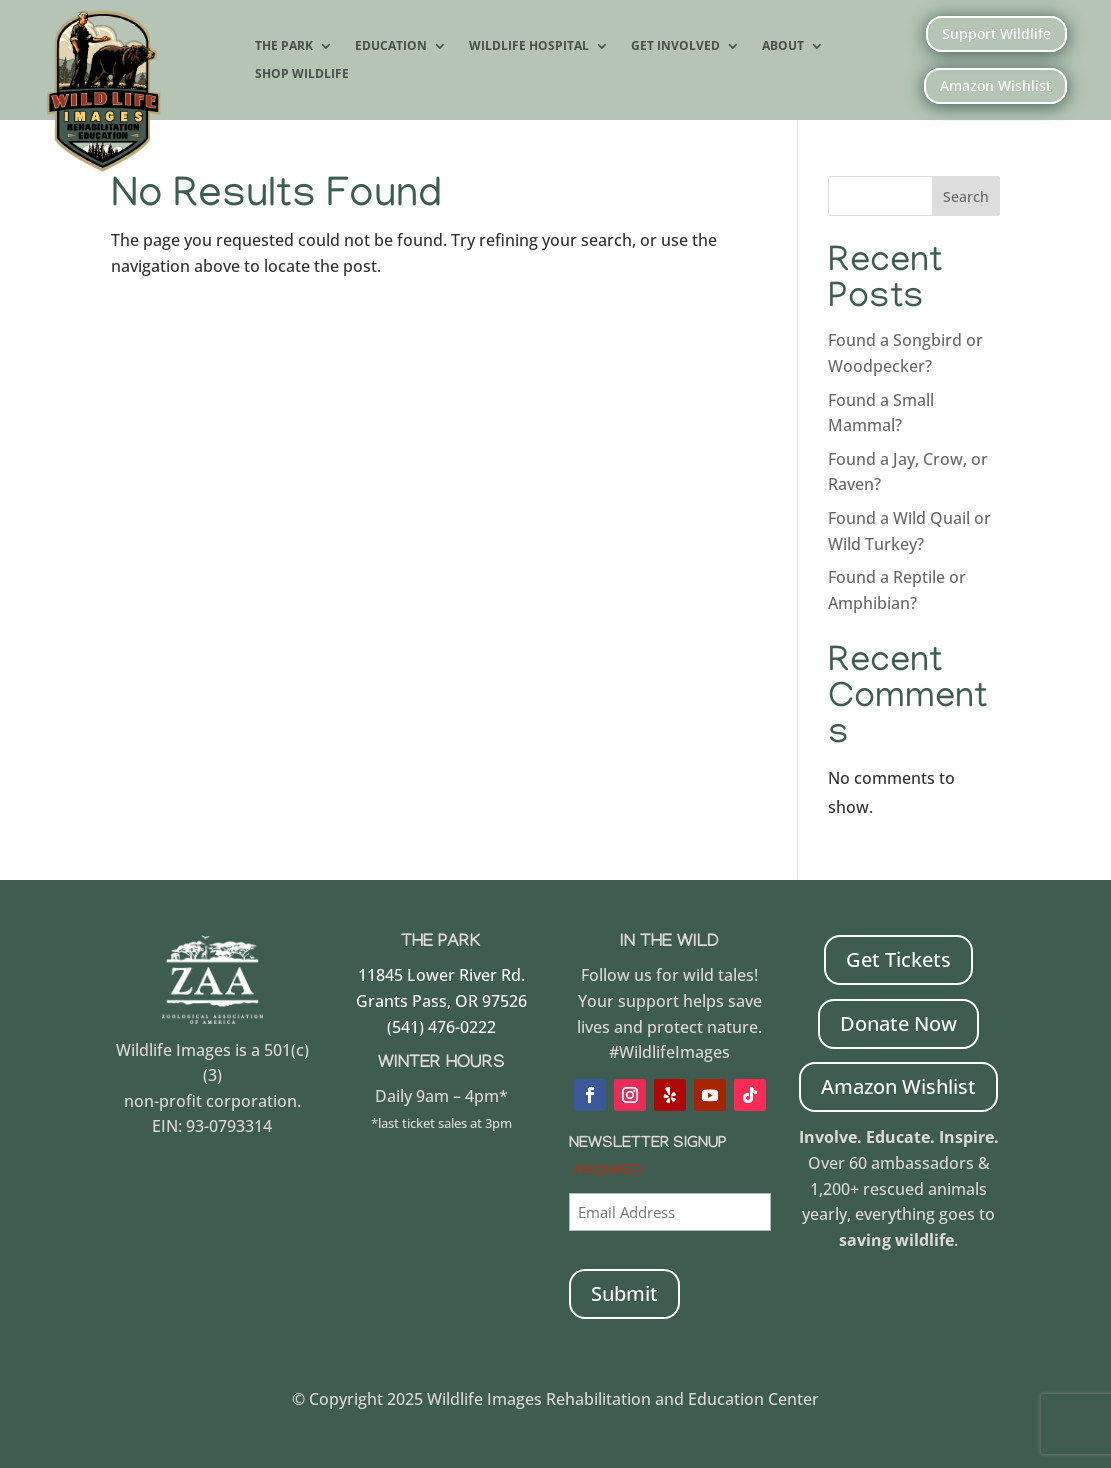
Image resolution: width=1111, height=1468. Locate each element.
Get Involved (675, 47)
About (783, 47)
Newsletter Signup (647, 1159)
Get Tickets (898, 959)
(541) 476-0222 (441, 1027)
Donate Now (898, 1023)
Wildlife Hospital (529, 47)
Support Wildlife (996, 33)
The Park (284, 47)
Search (966, 196)
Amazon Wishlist (995, 85)
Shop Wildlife (302, 75)
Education (391, 47)
